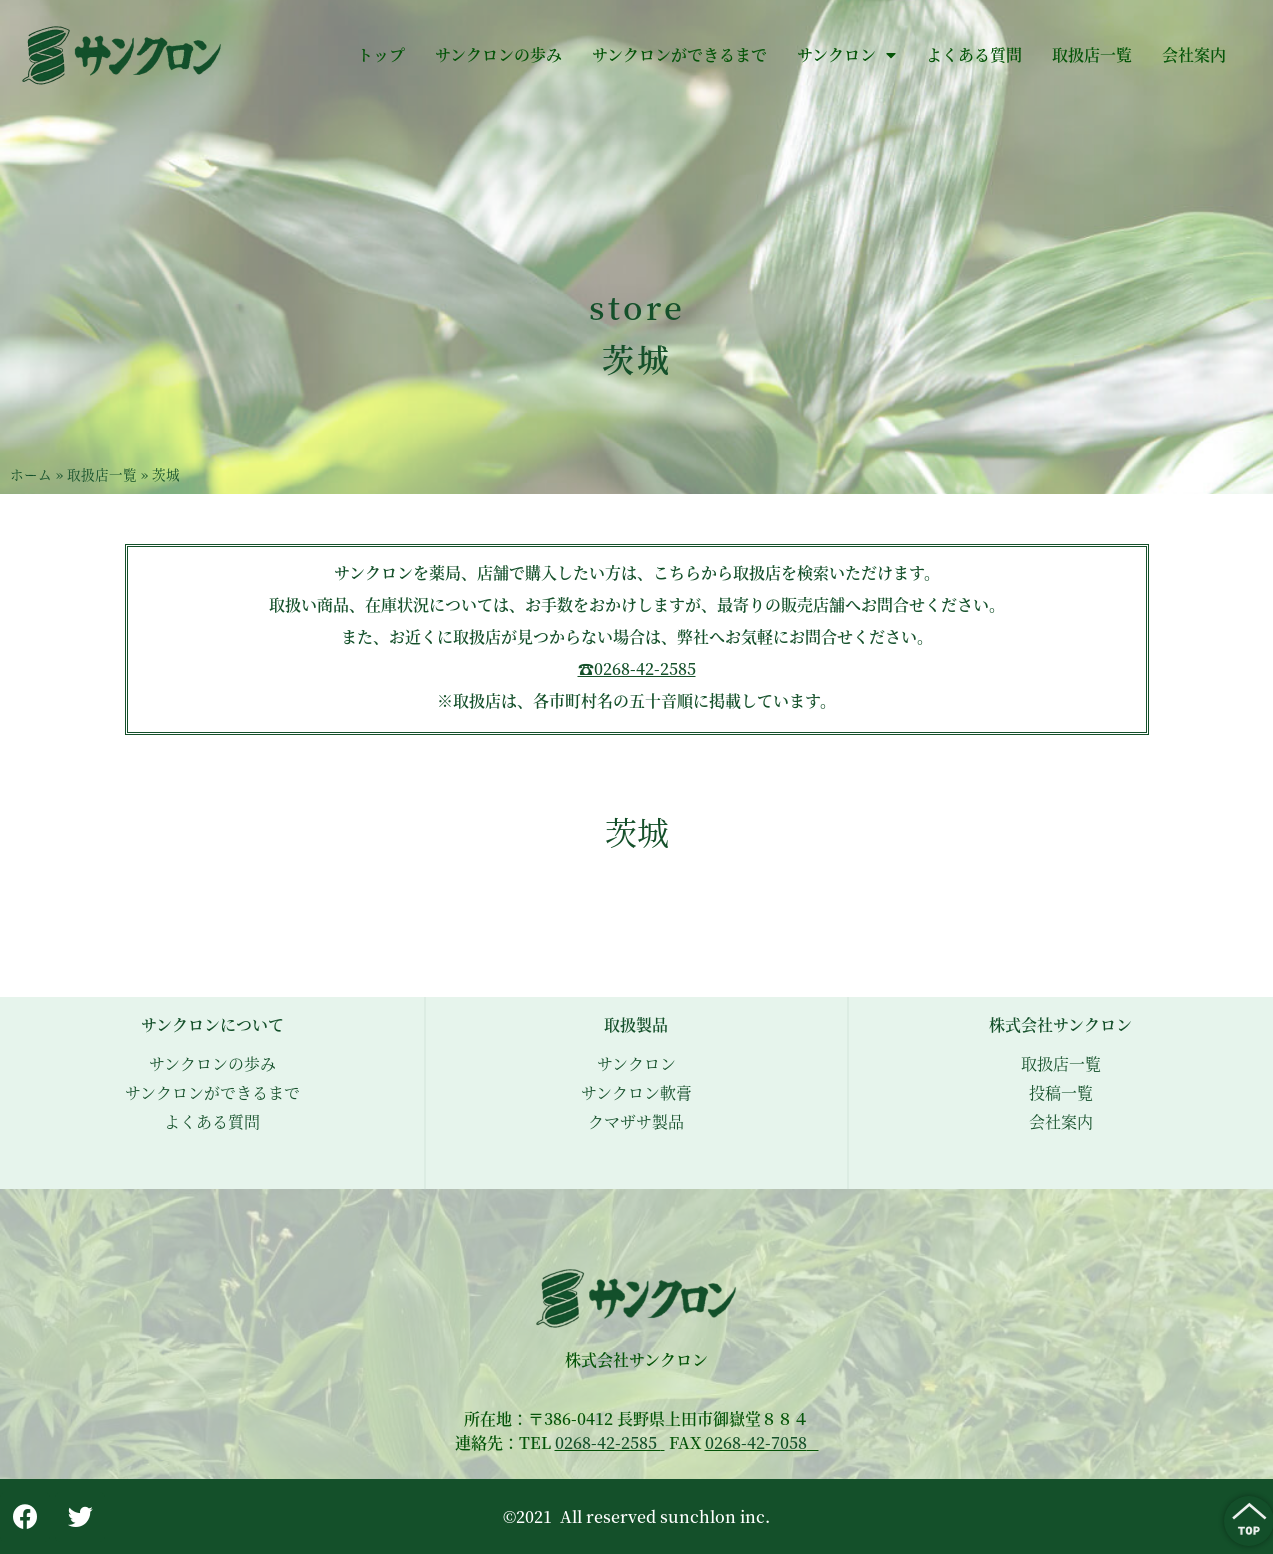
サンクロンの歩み (498, 54)
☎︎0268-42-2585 (637, 668)
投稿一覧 (1061, 1092)
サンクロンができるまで (679, 54)
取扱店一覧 (1092, 54)
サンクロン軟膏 (636, 1092)
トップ (381, 54)
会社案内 (1194, 54)
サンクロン (846, 55)
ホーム (31, 474)
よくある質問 (974, 54)
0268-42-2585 (608, 1442)
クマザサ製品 (636, 1121)
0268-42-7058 (756, 1442)
